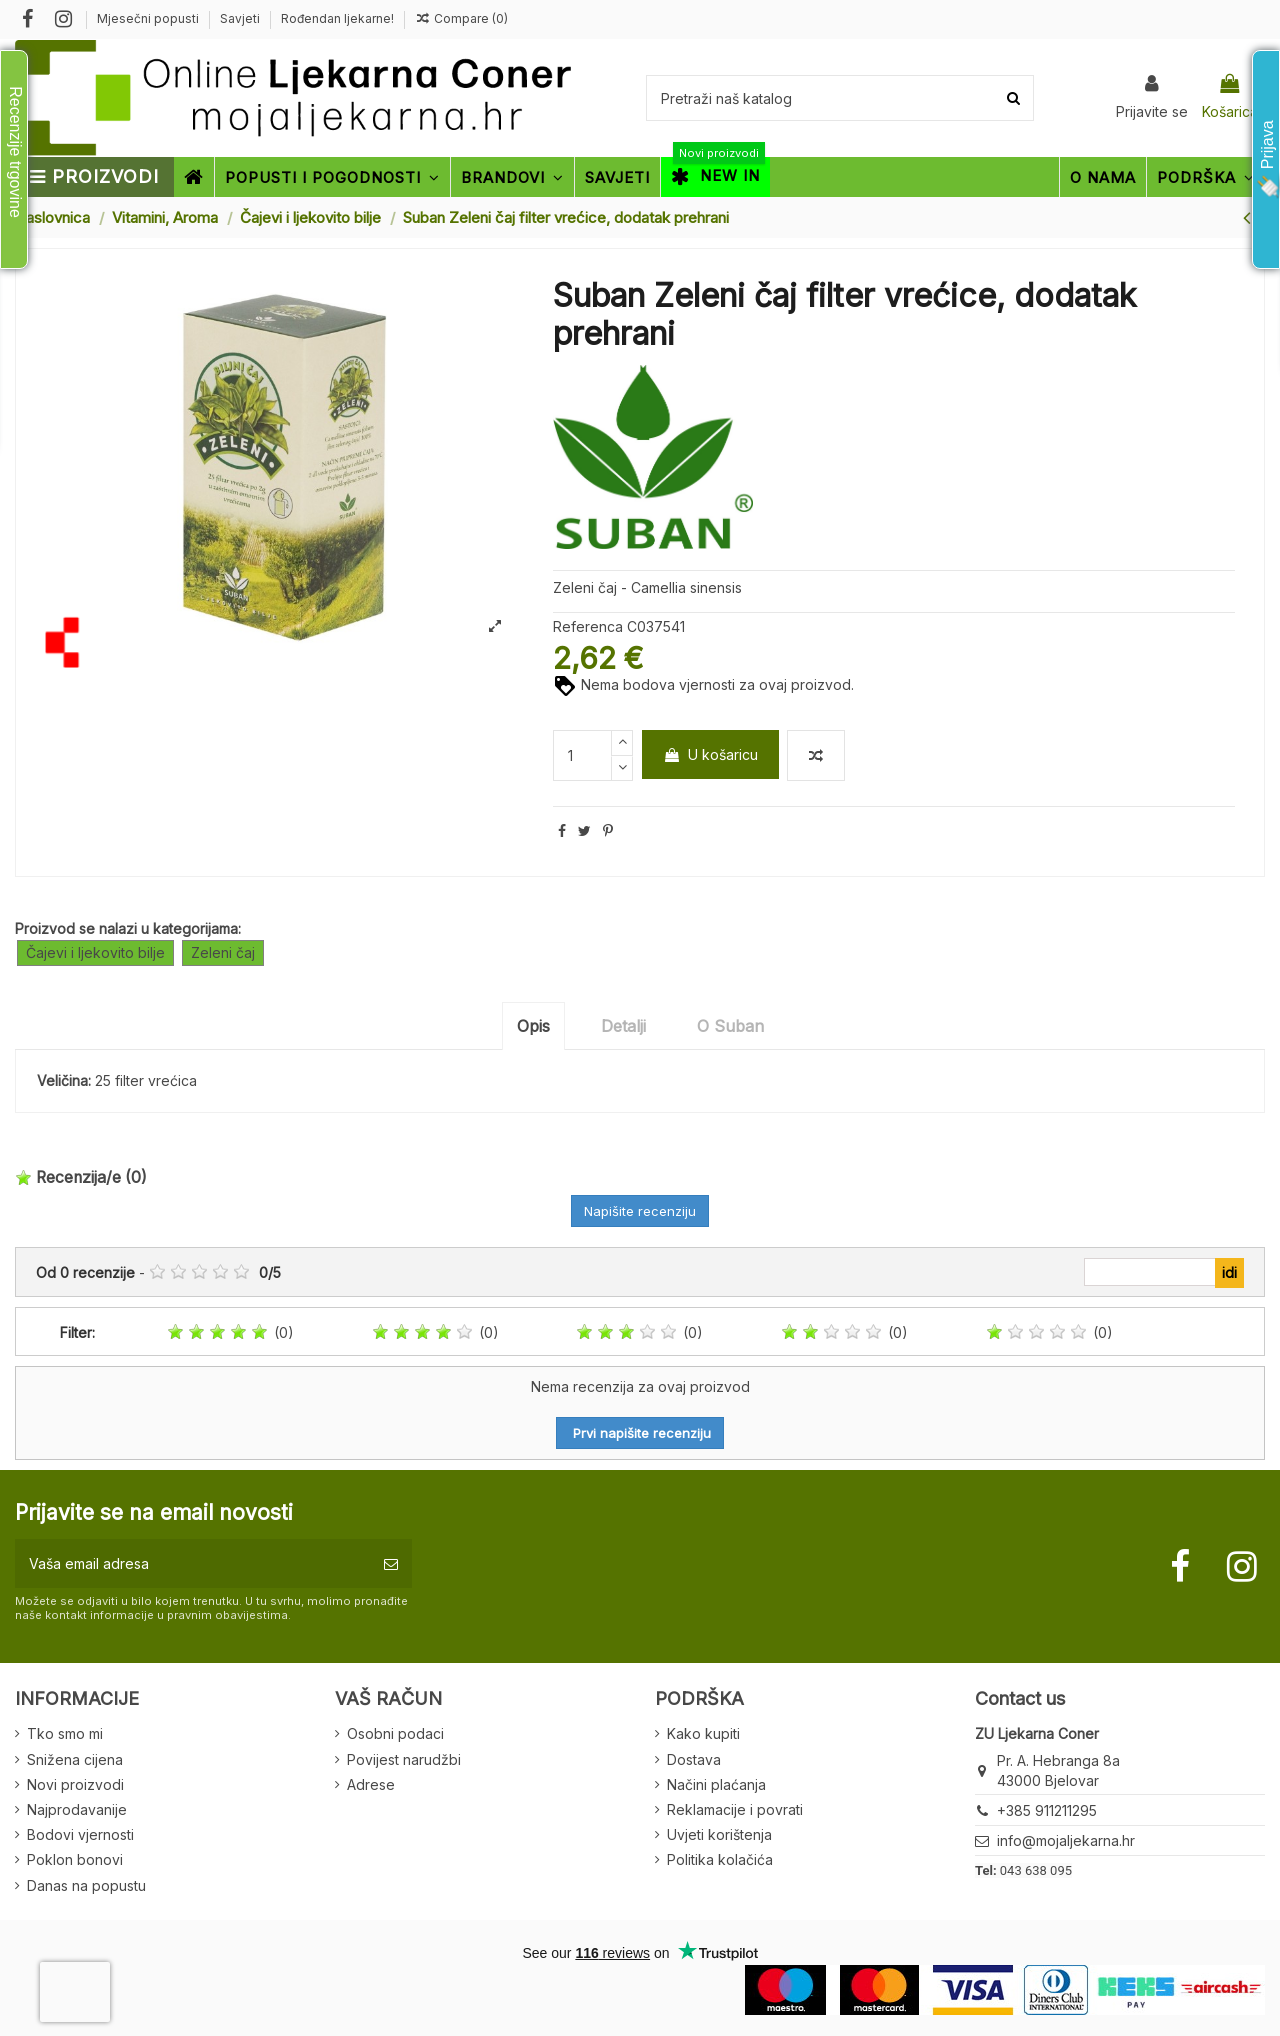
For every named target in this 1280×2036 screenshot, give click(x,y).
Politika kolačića (720, 1859)
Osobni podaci (395, 1733)
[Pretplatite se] (391, 1563)
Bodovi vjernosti (80, 1834)
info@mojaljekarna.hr (1066, 1840)
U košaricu (710, 754)
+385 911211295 (1047, 1810)
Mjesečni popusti (149, 18)
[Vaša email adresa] (192, 1563)
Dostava (694, 1759)
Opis (533, 1026)
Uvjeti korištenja (719, 1834)
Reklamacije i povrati (735, 1809)
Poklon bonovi (75, 1859)
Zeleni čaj (223, 952)
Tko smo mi (65, 1733)
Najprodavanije (77, 1809)
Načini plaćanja (716, 1784)
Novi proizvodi (75, 1784)
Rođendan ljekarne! (337, 18)
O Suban (730, 1026)
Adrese (371, 1784)
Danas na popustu (86, 1885)
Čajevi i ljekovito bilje (95, 952)
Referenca (588, 626)
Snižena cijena (75, 1759)
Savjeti (241, 18)
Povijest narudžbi (404, 1759)
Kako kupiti (703, 1733)
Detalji (623, 1026)
